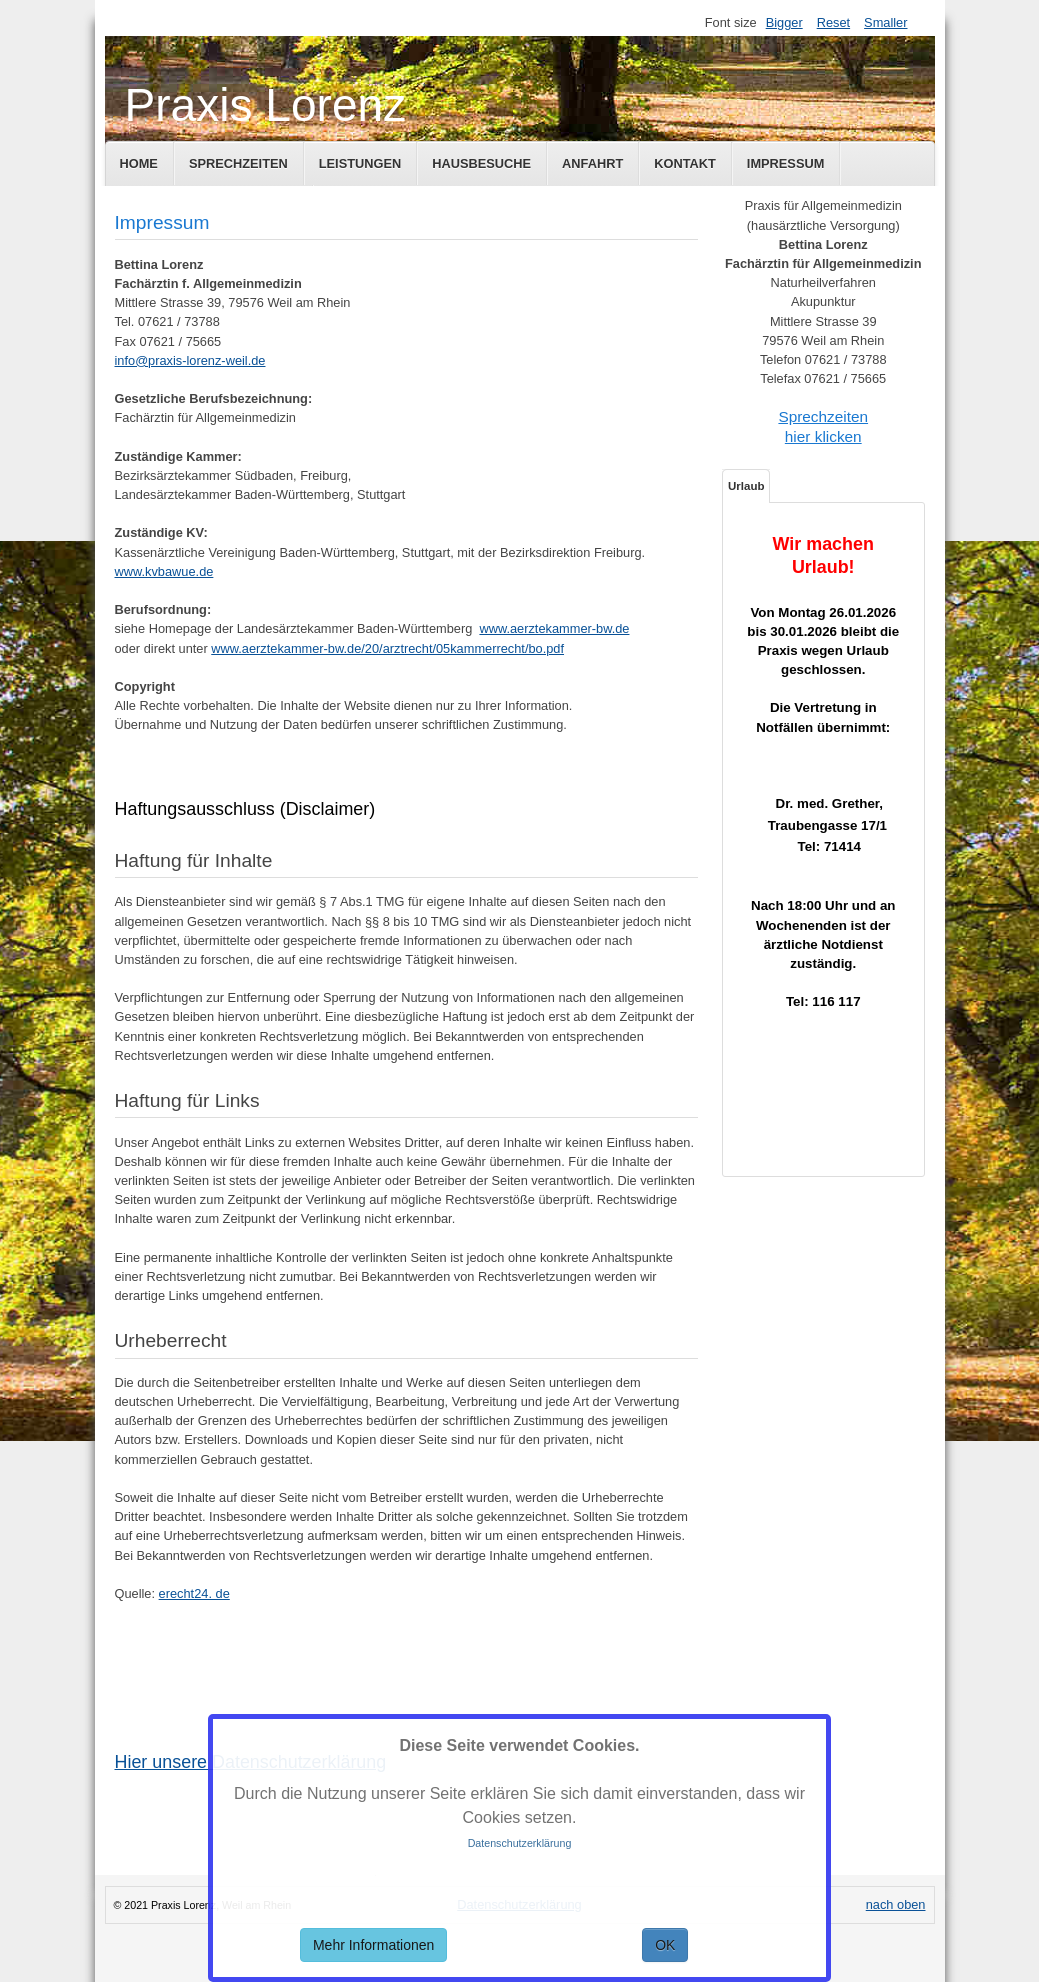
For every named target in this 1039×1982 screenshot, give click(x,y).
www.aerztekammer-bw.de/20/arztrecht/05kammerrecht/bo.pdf (387, 648)
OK (665, 1945)
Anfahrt (592, 163)
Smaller (885, 22)
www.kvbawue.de (164, 571)
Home (139, 163)
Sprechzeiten (238, 163)
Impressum (786, 163)
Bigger (784, 22)
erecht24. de (194, 1593)
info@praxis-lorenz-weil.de (190, 360)
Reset (833, 22)
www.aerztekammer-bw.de (554, 628)
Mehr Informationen (373, 1945)
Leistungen (360, 163)
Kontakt (685, 163)
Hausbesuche (481, 163)
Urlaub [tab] (746, 486)
